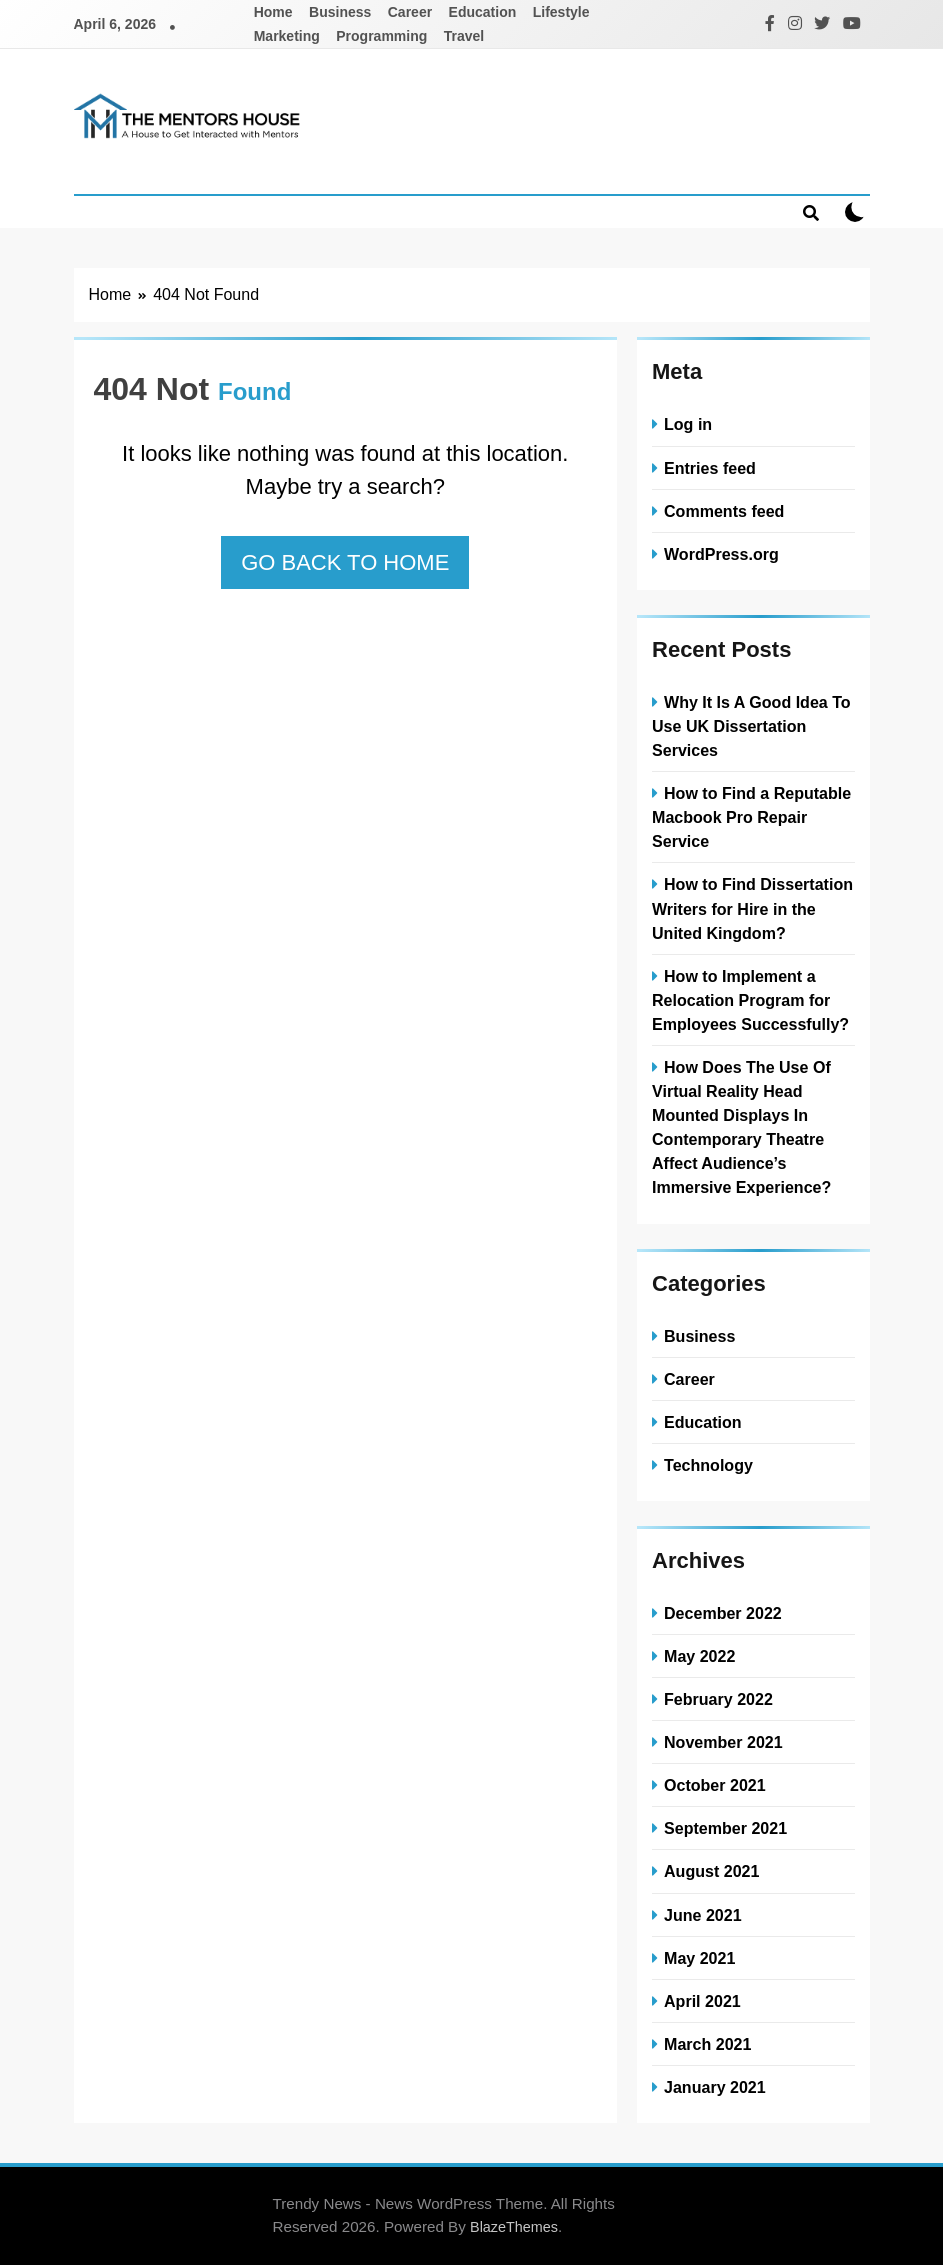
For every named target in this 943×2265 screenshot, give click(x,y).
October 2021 (715, 1785)
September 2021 (725, 1828)
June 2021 (703, 1915)
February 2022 (718, 1699)
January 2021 (715, 2087)
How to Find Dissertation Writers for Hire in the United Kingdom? (752, 908)
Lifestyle (561, 12)
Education (483, 12)
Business (340, 12)
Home (273, 12)
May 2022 (699, 1656)
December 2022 (723, 1613)
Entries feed (710, 468)
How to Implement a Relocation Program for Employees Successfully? (750, 1000)
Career (410, 12)
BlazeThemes (514, 2227)
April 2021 (702, 2001)
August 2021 (711, 1871)
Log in (688, 424)
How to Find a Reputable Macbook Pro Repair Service (751, 817)
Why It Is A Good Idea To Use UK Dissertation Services (751, 726)
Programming (381, 36)
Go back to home (345, 562)
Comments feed (724, 511)
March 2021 (707, 2044)
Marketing (287, 36)
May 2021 (699, 1958)
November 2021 (723, 1742)
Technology (708, 1465)
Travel (464, 36)
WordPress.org (721, 554)
